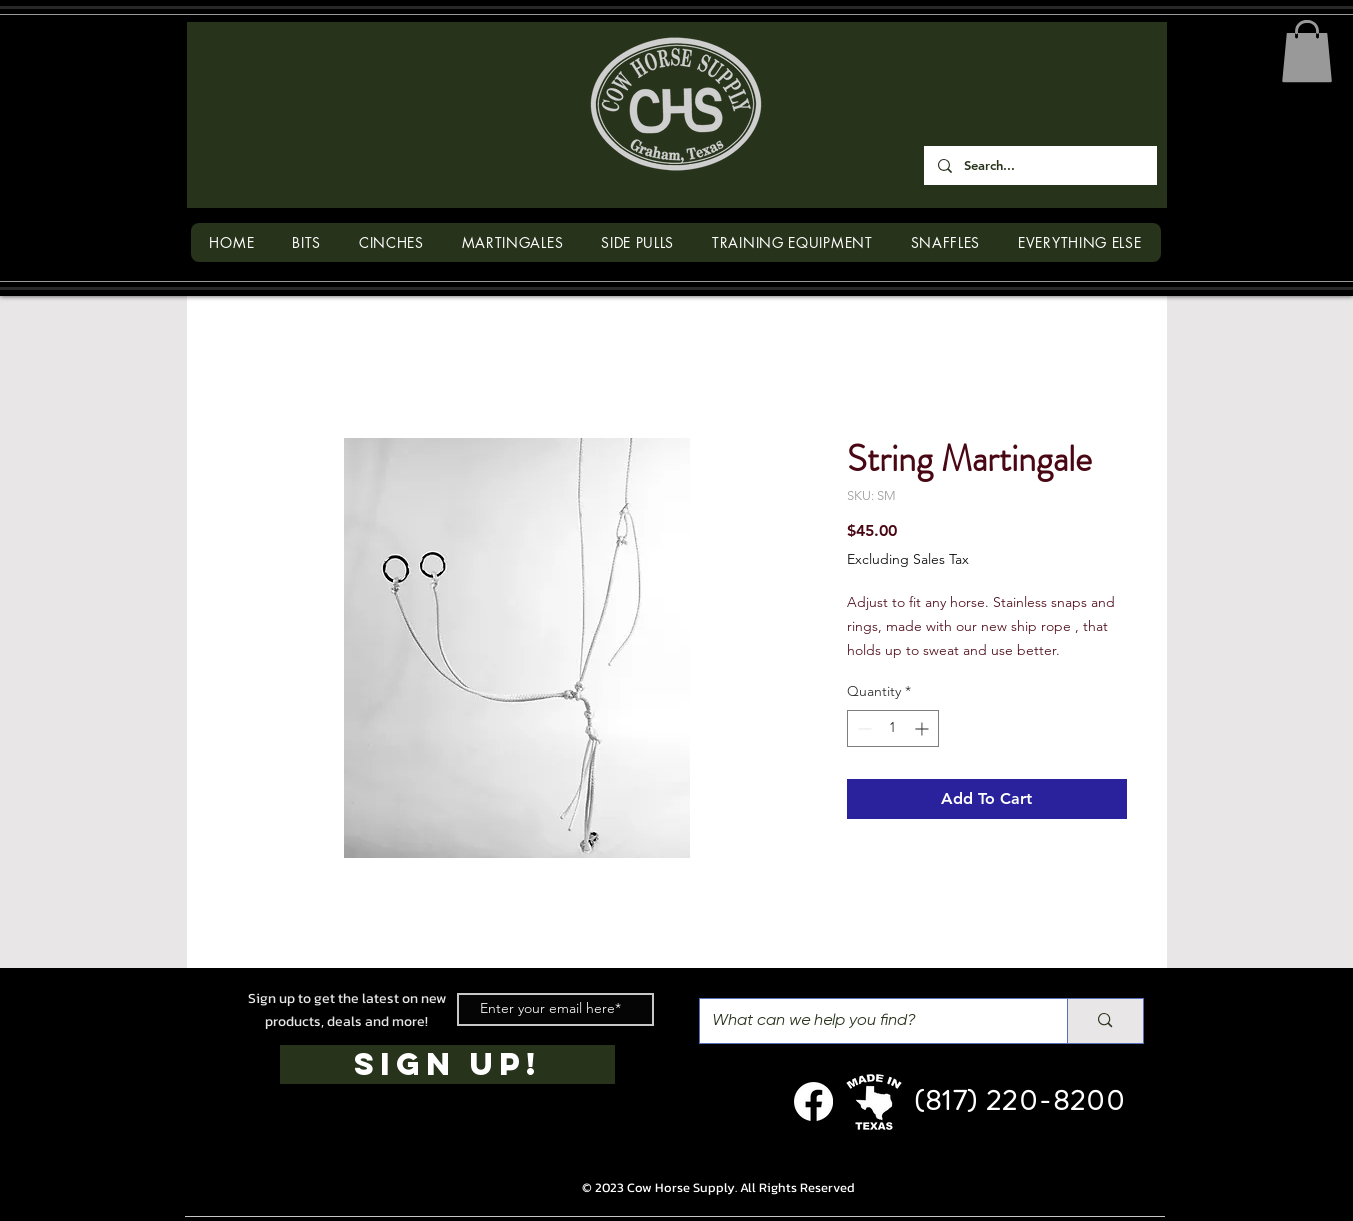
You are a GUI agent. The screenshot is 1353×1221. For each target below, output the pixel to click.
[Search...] (1039, 165)
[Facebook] (813, 1101)
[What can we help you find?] (869, 1021)
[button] (1307, 51)
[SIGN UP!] (447, 1064)
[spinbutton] (893, 728)
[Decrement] (862, 728)
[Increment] (923, 728)
